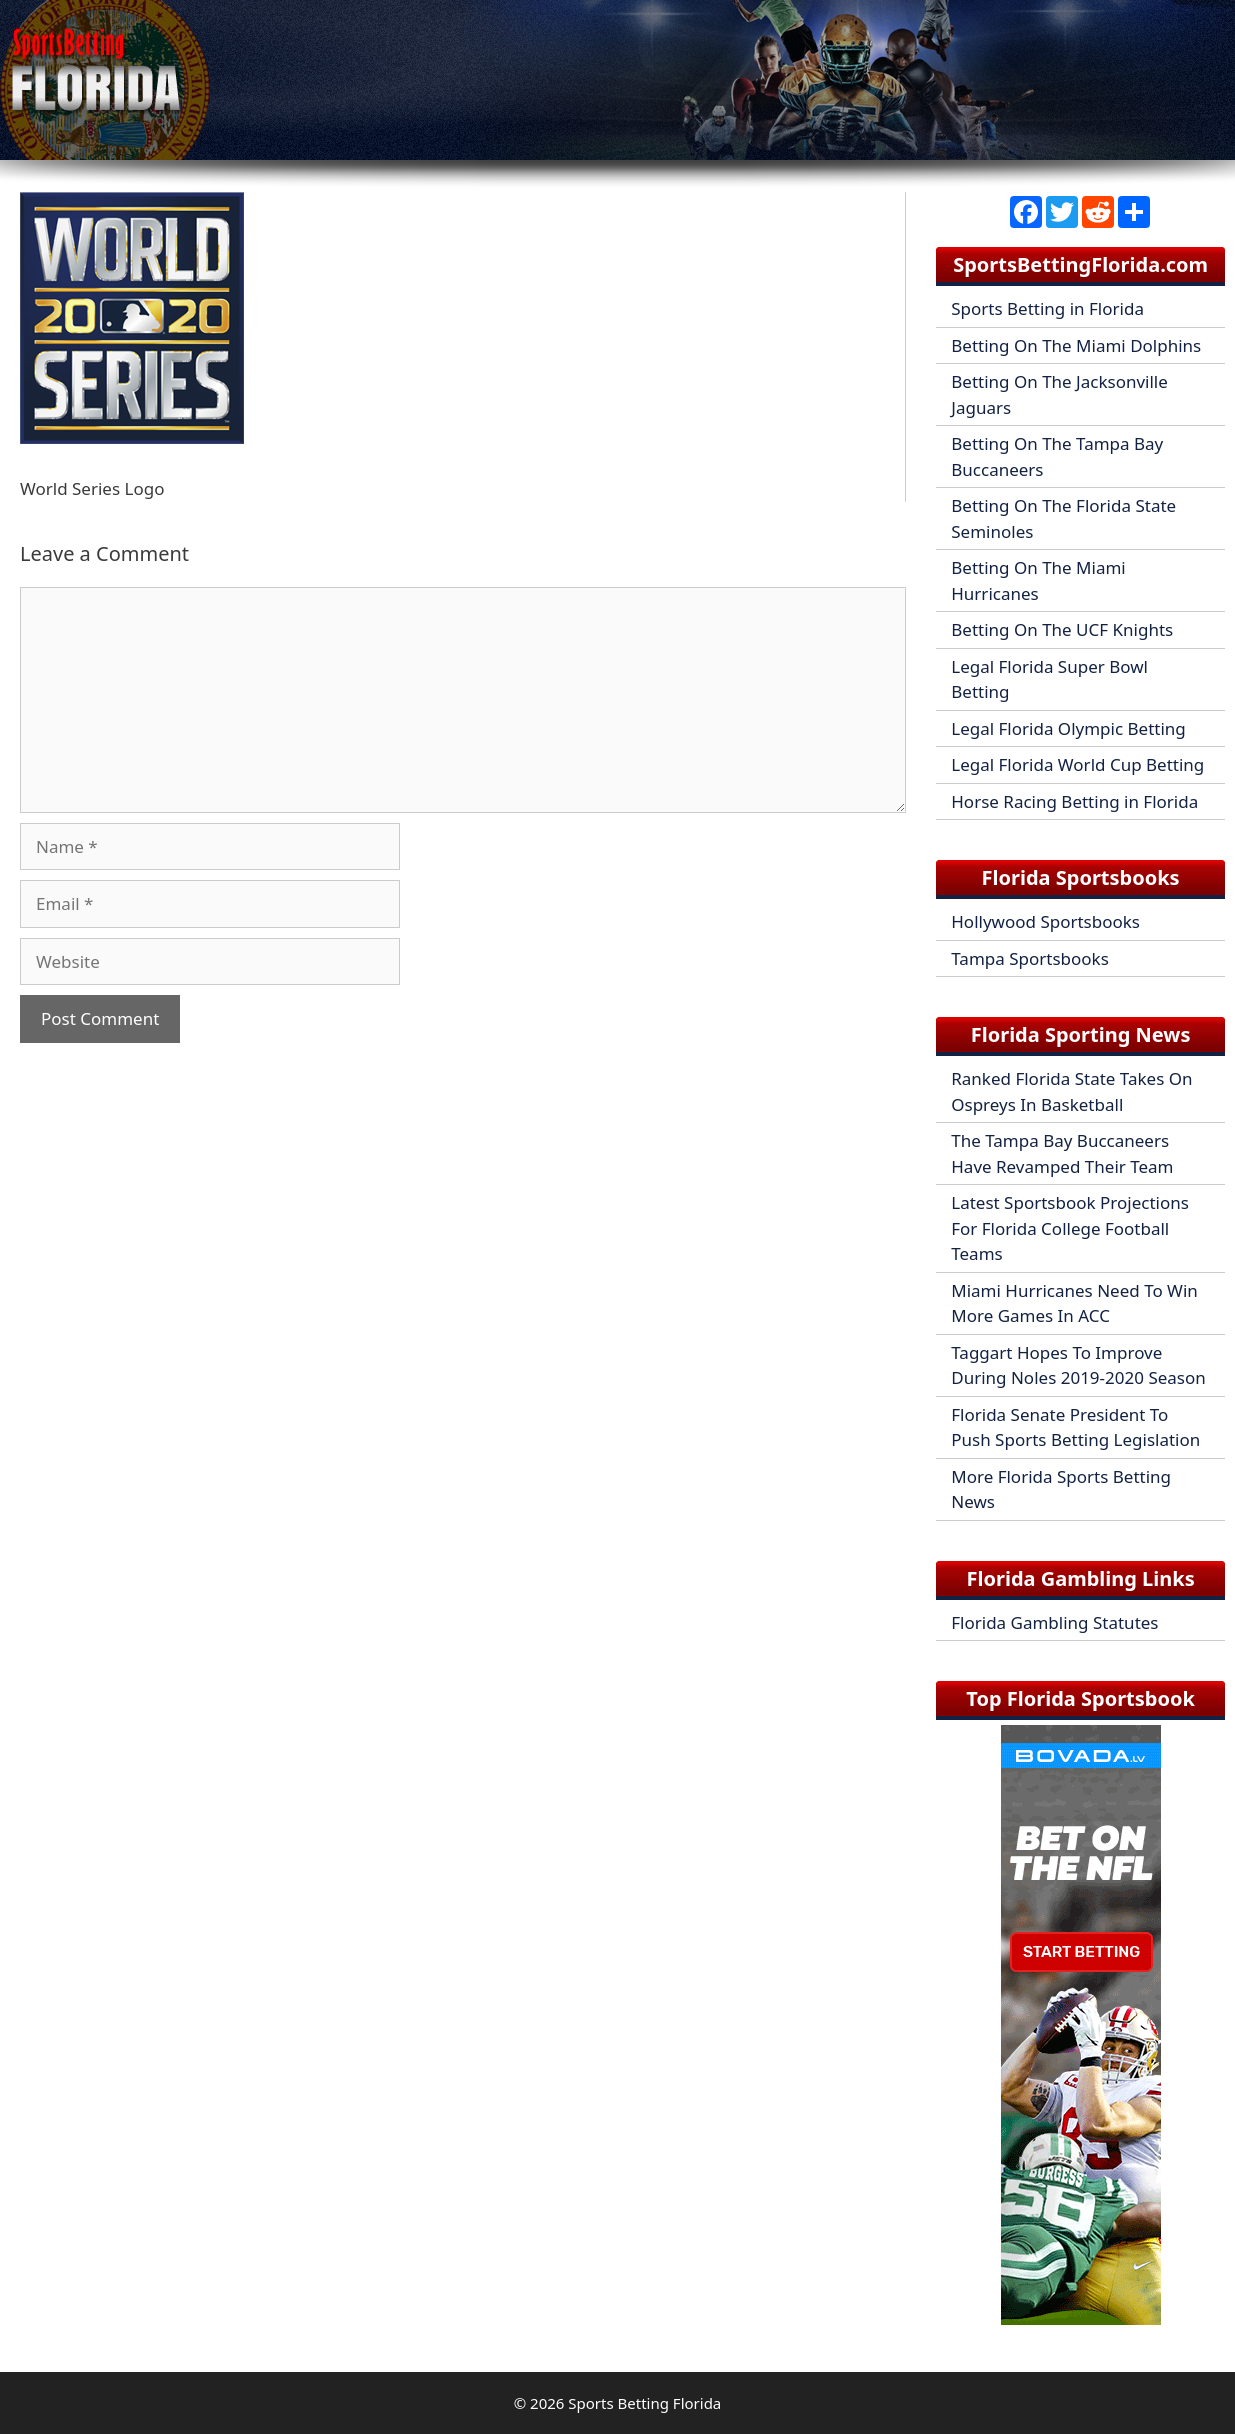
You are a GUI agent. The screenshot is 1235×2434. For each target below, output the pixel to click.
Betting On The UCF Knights (1062, 629)
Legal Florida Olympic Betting (1068, 728)
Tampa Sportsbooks (1030, 958)
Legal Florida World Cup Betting (1077, 764)
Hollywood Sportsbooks (1045, 921)
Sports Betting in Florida (1047, 308)
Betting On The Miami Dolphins (1076, 345)
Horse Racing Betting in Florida (1074, 801)
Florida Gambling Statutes (1054, 1622)
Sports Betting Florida (644, 2403)
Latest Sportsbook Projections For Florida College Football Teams (1070, 1228)
